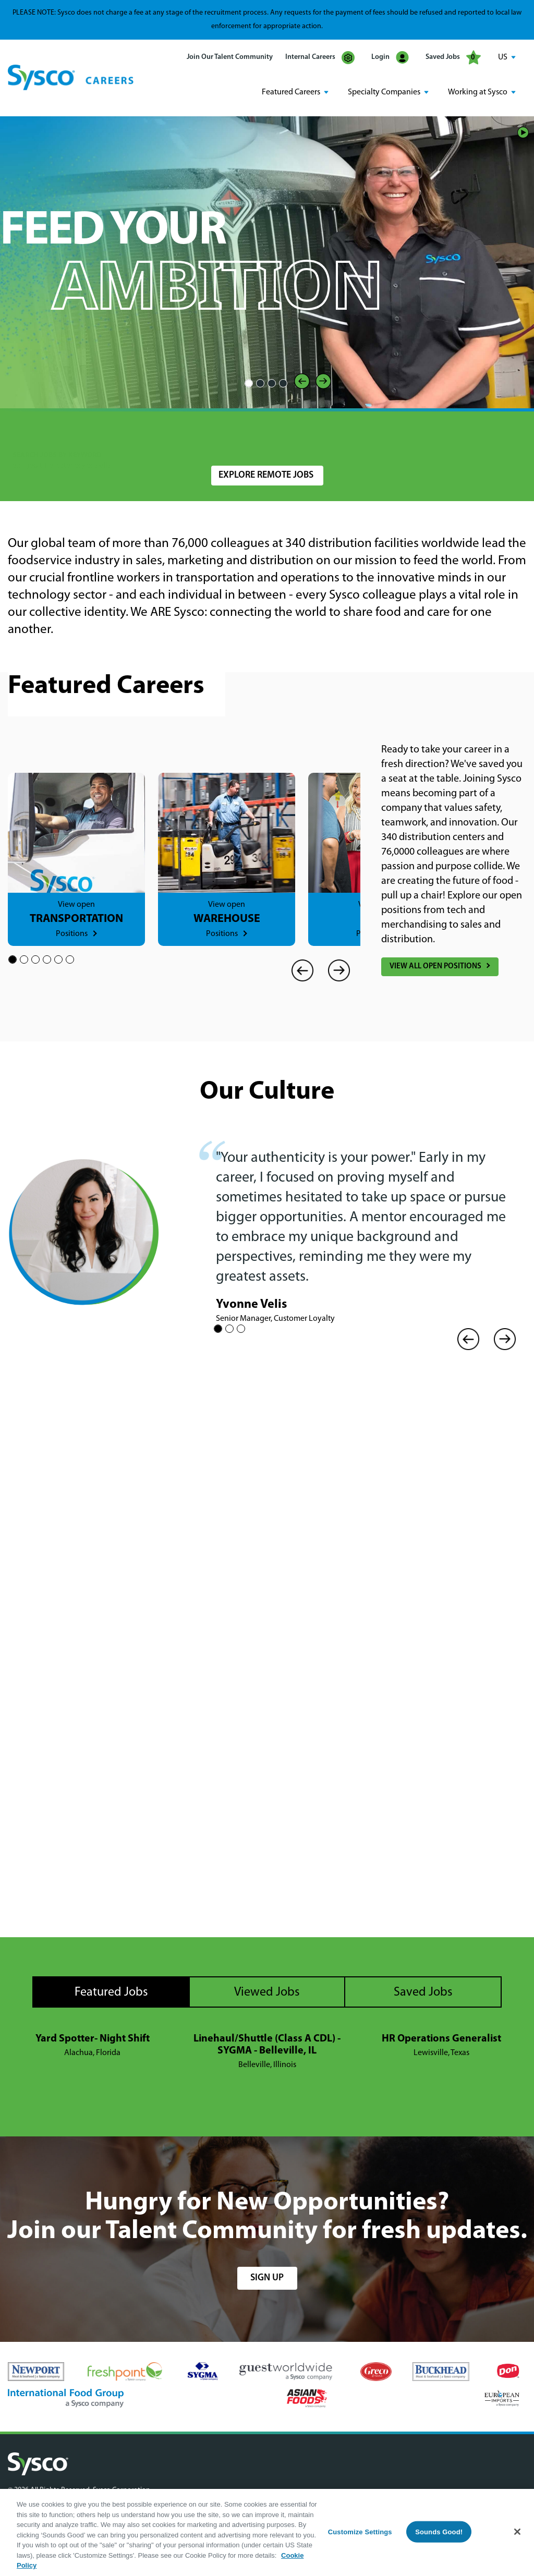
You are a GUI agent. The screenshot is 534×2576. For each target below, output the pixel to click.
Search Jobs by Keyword (57, 435)
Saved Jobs (453, 57)
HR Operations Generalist (441, 2039)
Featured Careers (291, 92)
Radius (355, 435)
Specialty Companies (384, 92)
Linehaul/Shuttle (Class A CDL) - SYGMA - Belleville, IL (267, 2045)
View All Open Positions (435, 966)
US (502, 57)
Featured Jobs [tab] (111, 1992)
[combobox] (267, 440)
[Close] (517, 2531)
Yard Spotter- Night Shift (92, 2039)
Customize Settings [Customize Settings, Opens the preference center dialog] (360, 2531)
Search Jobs (465, 440)
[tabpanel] (267, 2052)
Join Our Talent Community (230, 57)
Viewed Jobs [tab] (267, 1992)
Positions (72, 934)
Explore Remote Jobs (266, 475)
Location (225, 435)
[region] (267, 2532)
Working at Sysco (477, 92)
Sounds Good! (439, 2531)
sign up (267, 2278)
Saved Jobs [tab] (423, 1992)
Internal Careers (320, 57)
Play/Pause (523, 132)
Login (390, 57)
